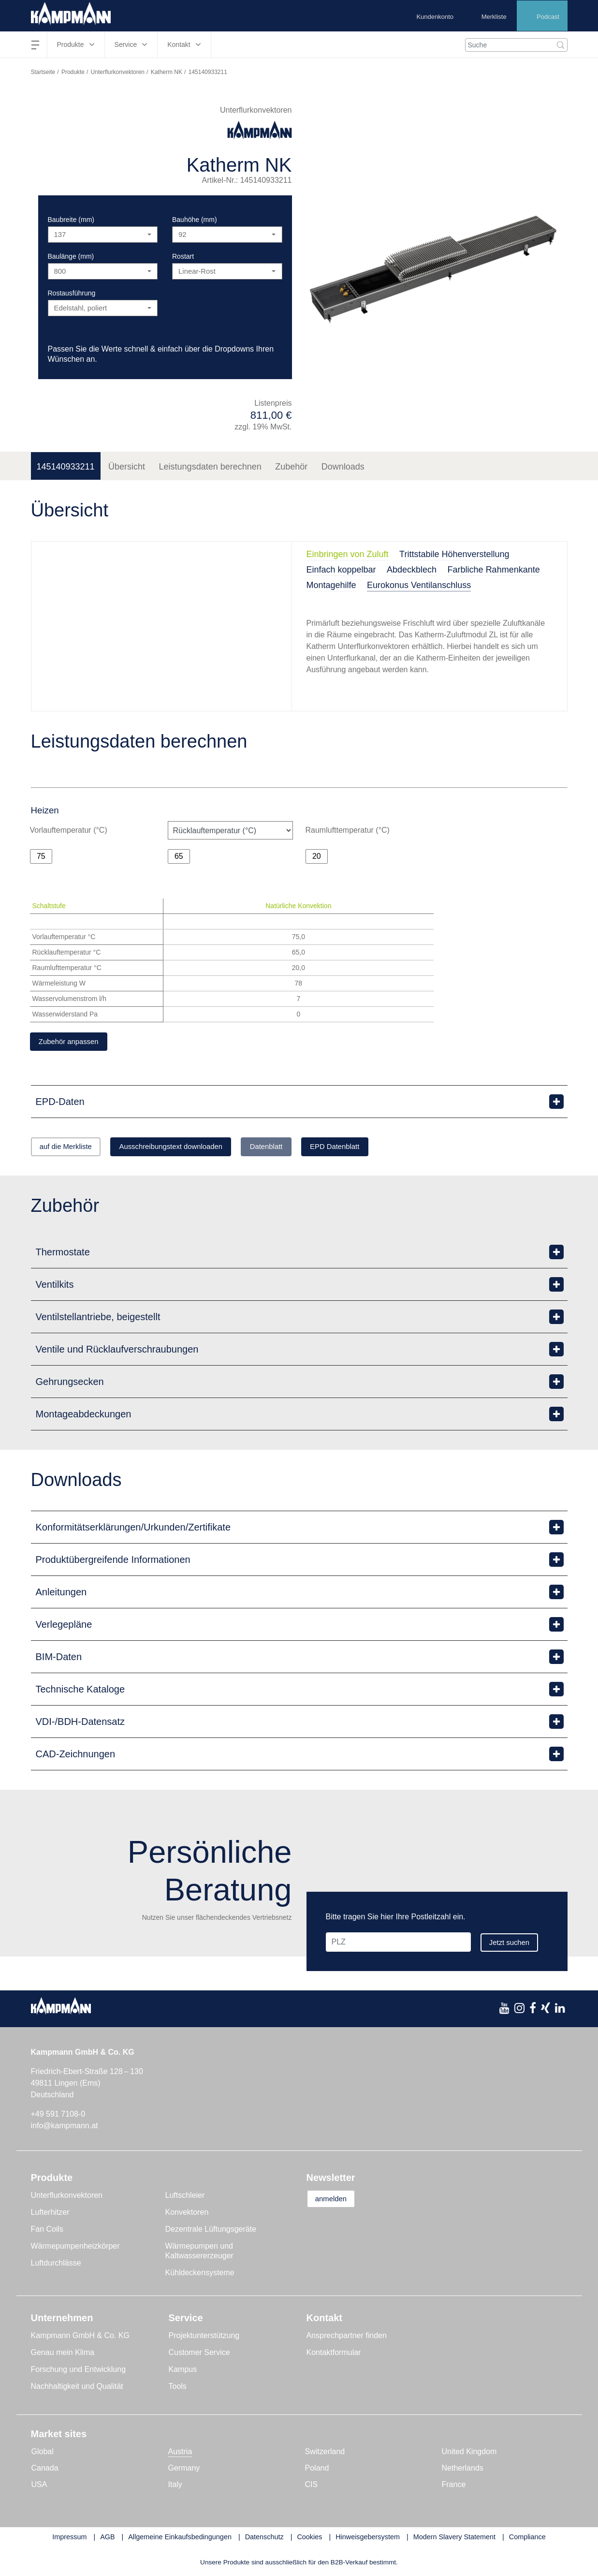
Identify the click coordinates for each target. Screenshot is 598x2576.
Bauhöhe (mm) (194, 219)
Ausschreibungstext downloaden (191, 1148)
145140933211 (66, 466)
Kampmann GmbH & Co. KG (80, 2337)
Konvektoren (187, 2214)
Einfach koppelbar (341, 569)
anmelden (336, 2201)
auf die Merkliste (72, 1148)
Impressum (69, 2539)
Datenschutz (264, 2539)
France (454, 2486)
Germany (184, 2470)
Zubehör (291, 466)
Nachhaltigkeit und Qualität (77, 2388)
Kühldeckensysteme (199, 2274)
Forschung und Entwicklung (78, 2371)
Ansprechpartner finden (346, 2337)
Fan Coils (47, 2231)
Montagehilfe (331, 585)
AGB (107, 2539)
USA (39, 2486)
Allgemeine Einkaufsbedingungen (180, 2539)
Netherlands (462, 2470)
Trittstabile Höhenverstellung (454, 554)
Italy (175, 2486)
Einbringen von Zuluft (347, 554)
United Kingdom (469, 2453)
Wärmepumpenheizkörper (75, 2248)
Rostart (183, 256)
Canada (44, 2470)
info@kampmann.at (64, 2127)
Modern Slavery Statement (454, 2539)
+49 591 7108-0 (58, 2116)
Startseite (43, 72)
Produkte (73, 72)
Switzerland (325, 2453)
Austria (180, 2453)
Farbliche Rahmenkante (494, 569)
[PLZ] (397, 1944)
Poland (317, 2470)
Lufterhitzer (50, 2214)
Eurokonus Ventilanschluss (419, 585)
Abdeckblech (412, 569)
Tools (178, 2388)
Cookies (309, 2539)
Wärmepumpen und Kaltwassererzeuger (199, 2253)
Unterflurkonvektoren (118, 72)
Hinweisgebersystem (367, 2539)
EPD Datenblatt (380, 1148)
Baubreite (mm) (71, 219)
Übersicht (126, 466)
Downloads (343, 466)
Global (42, 2453)
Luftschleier (185, 2197)
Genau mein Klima (63, 2354)
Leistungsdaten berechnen (210, 466)
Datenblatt (300, 1148)
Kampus (183, 2371)
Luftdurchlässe (56, 2265)
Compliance (527, 2539)
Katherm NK (166, 72)
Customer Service (199, 2354)
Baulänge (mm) (71, 256)
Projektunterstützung (204, 2337)
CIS (311, 2486)
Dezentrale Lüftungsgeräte (211, 2231)
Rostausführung (72, 293)
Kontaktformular (333, 2354)
